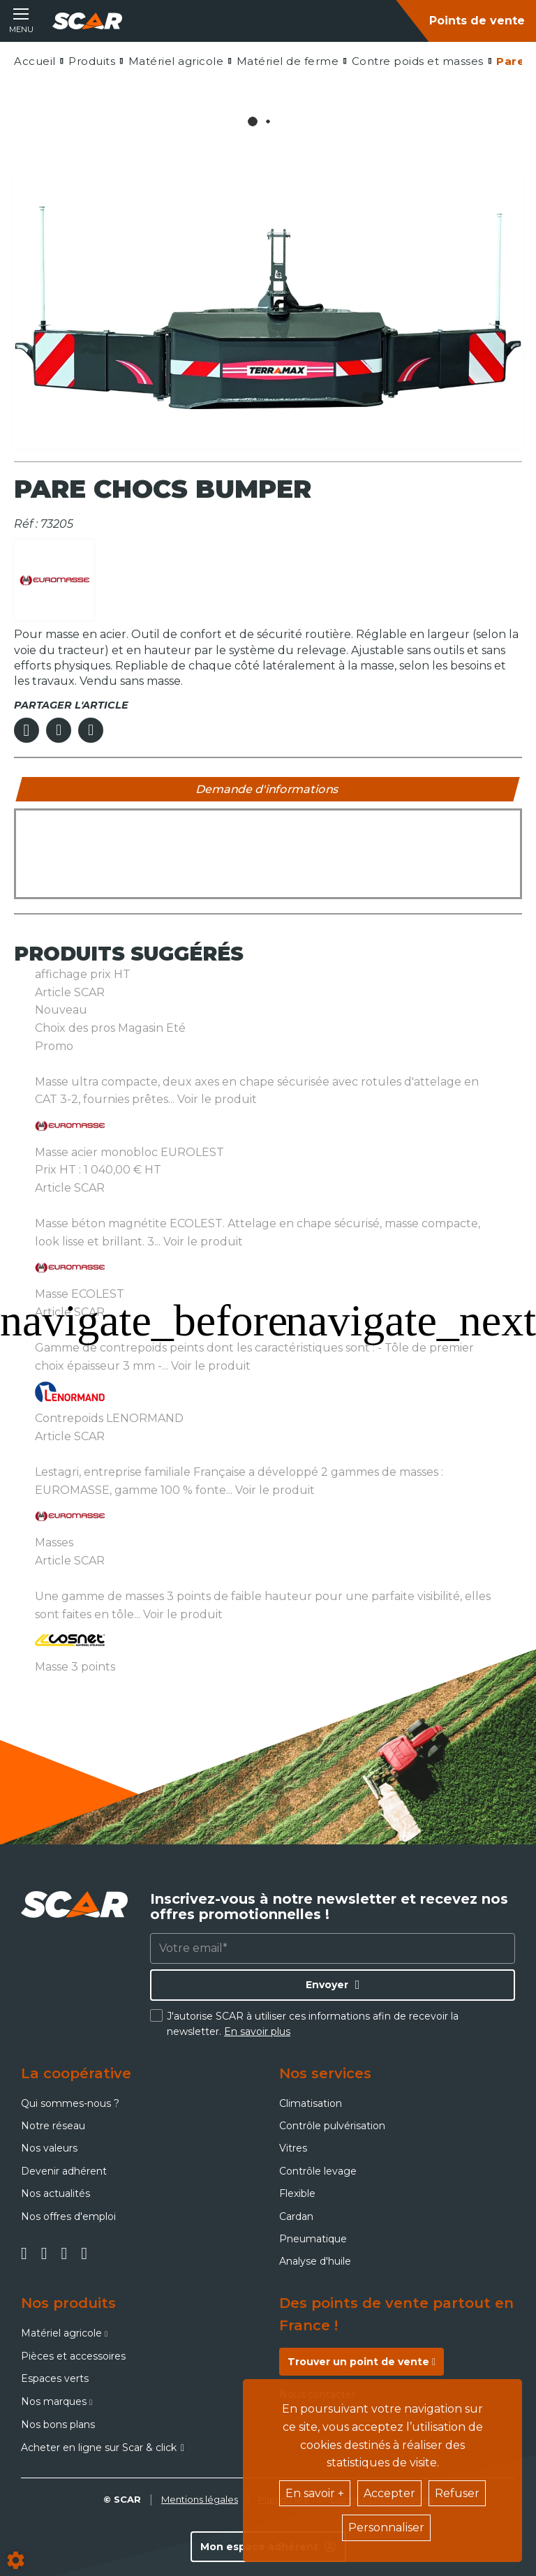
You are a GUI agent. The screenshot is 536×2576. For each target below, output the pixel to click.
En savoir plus (257, 2031)
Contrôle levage (318, 2171)
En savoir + (314, 2493)
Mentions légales (199, 2499)
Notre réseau (53, 2125)
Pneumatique (313, 2239)
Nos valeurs (49, 2148)
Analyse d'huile (315, 2261)
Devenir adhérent (64, 2171)
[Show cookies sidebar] (15, 2560)
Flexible (297, 2193)
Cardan (296, 2216)
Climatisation (310, 2103)
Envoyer (327, 1984)
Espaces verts (55, 2378)
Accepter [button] (389, 2493)
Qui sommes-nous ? (70, 2103)
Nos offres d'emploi (68, 2216)
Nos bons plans (58, 2424)
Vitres (293, 2148)
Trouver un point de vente (362, 2361)
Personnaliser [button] (386, 2527)
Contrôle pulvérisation (332, 2125)
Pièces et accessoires (73, 2356)
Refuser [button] (457, 2493)
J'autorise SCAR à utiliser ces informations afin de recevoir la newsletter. (313, 2024)
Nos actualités (55, 2193)
